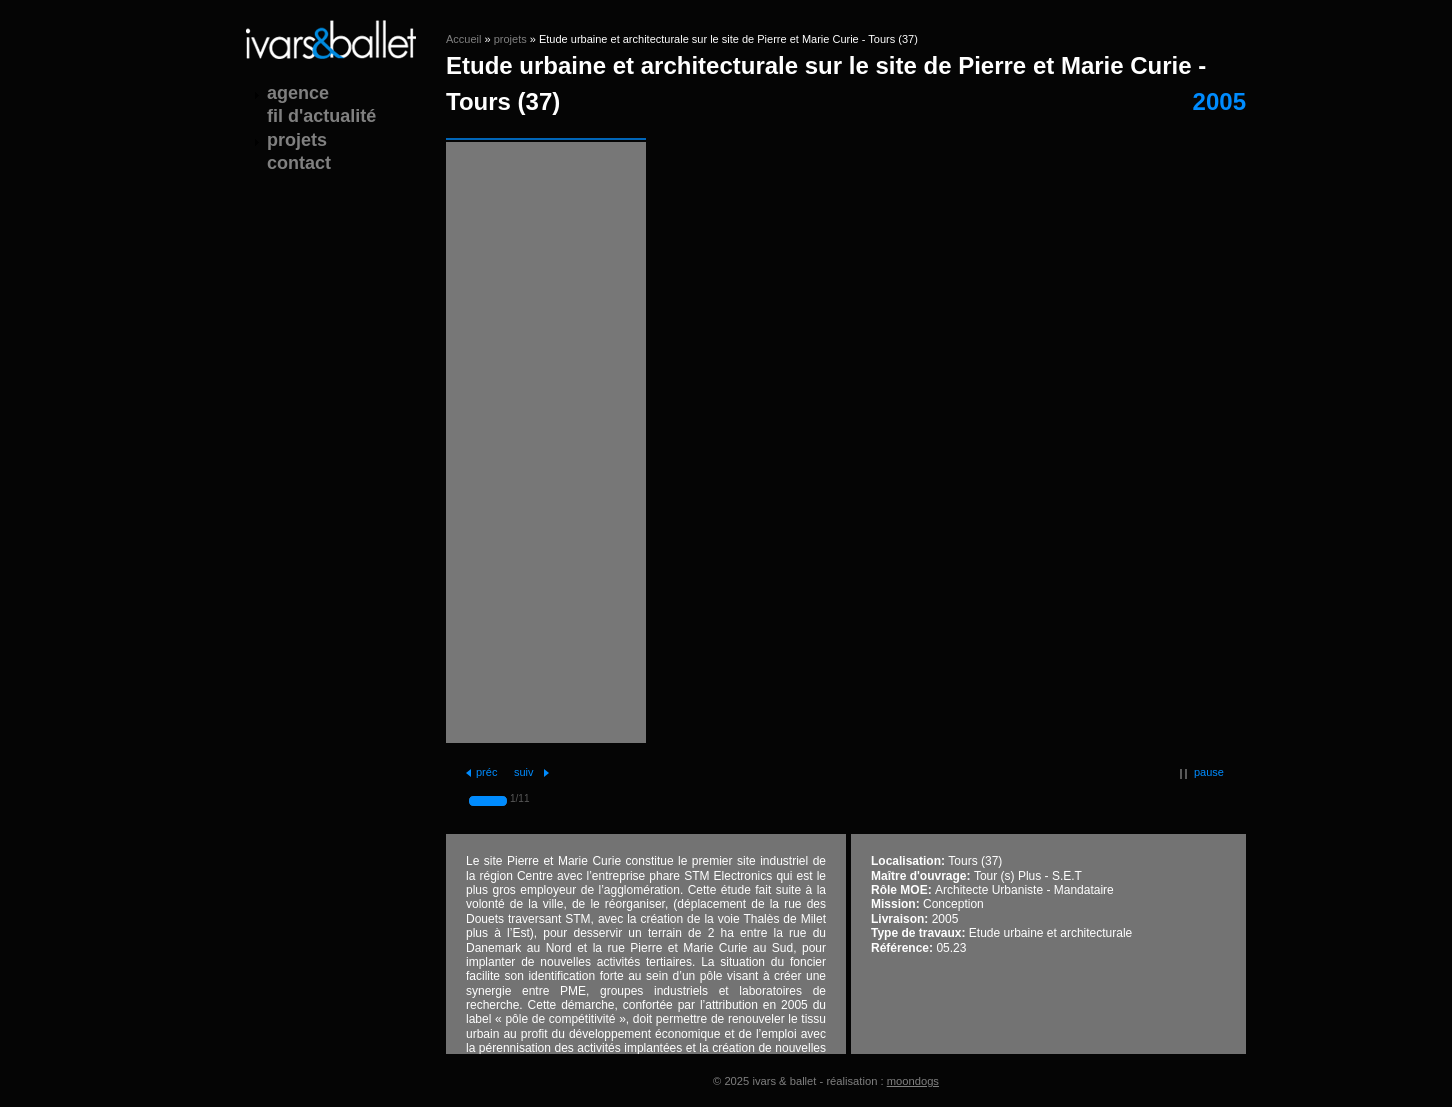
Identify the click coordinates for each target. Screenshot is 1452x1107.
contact (299, 163)
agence (298, 93)
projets (510, 39)
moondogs (913, 1081)
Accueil (463, 39)
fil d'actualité (321, 116)
